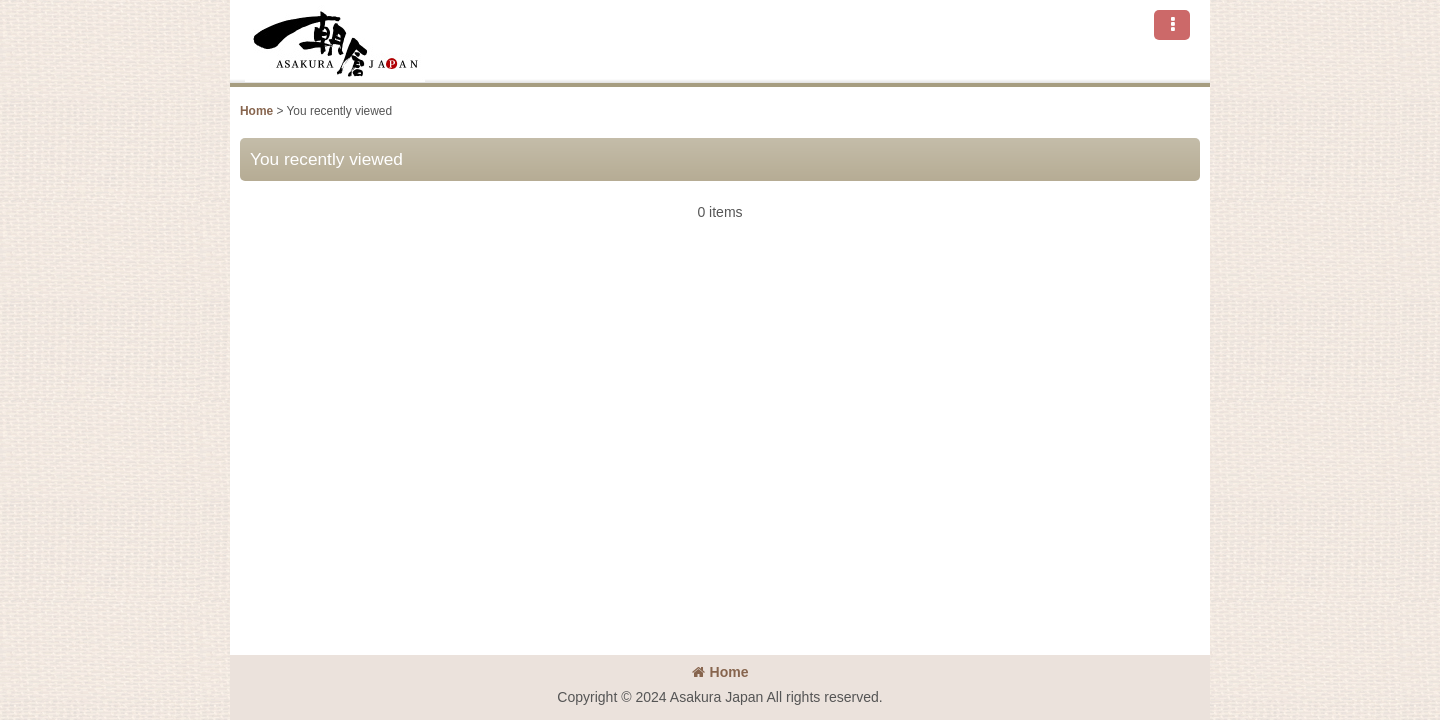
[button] (1172, 25)
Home (720, 672)
